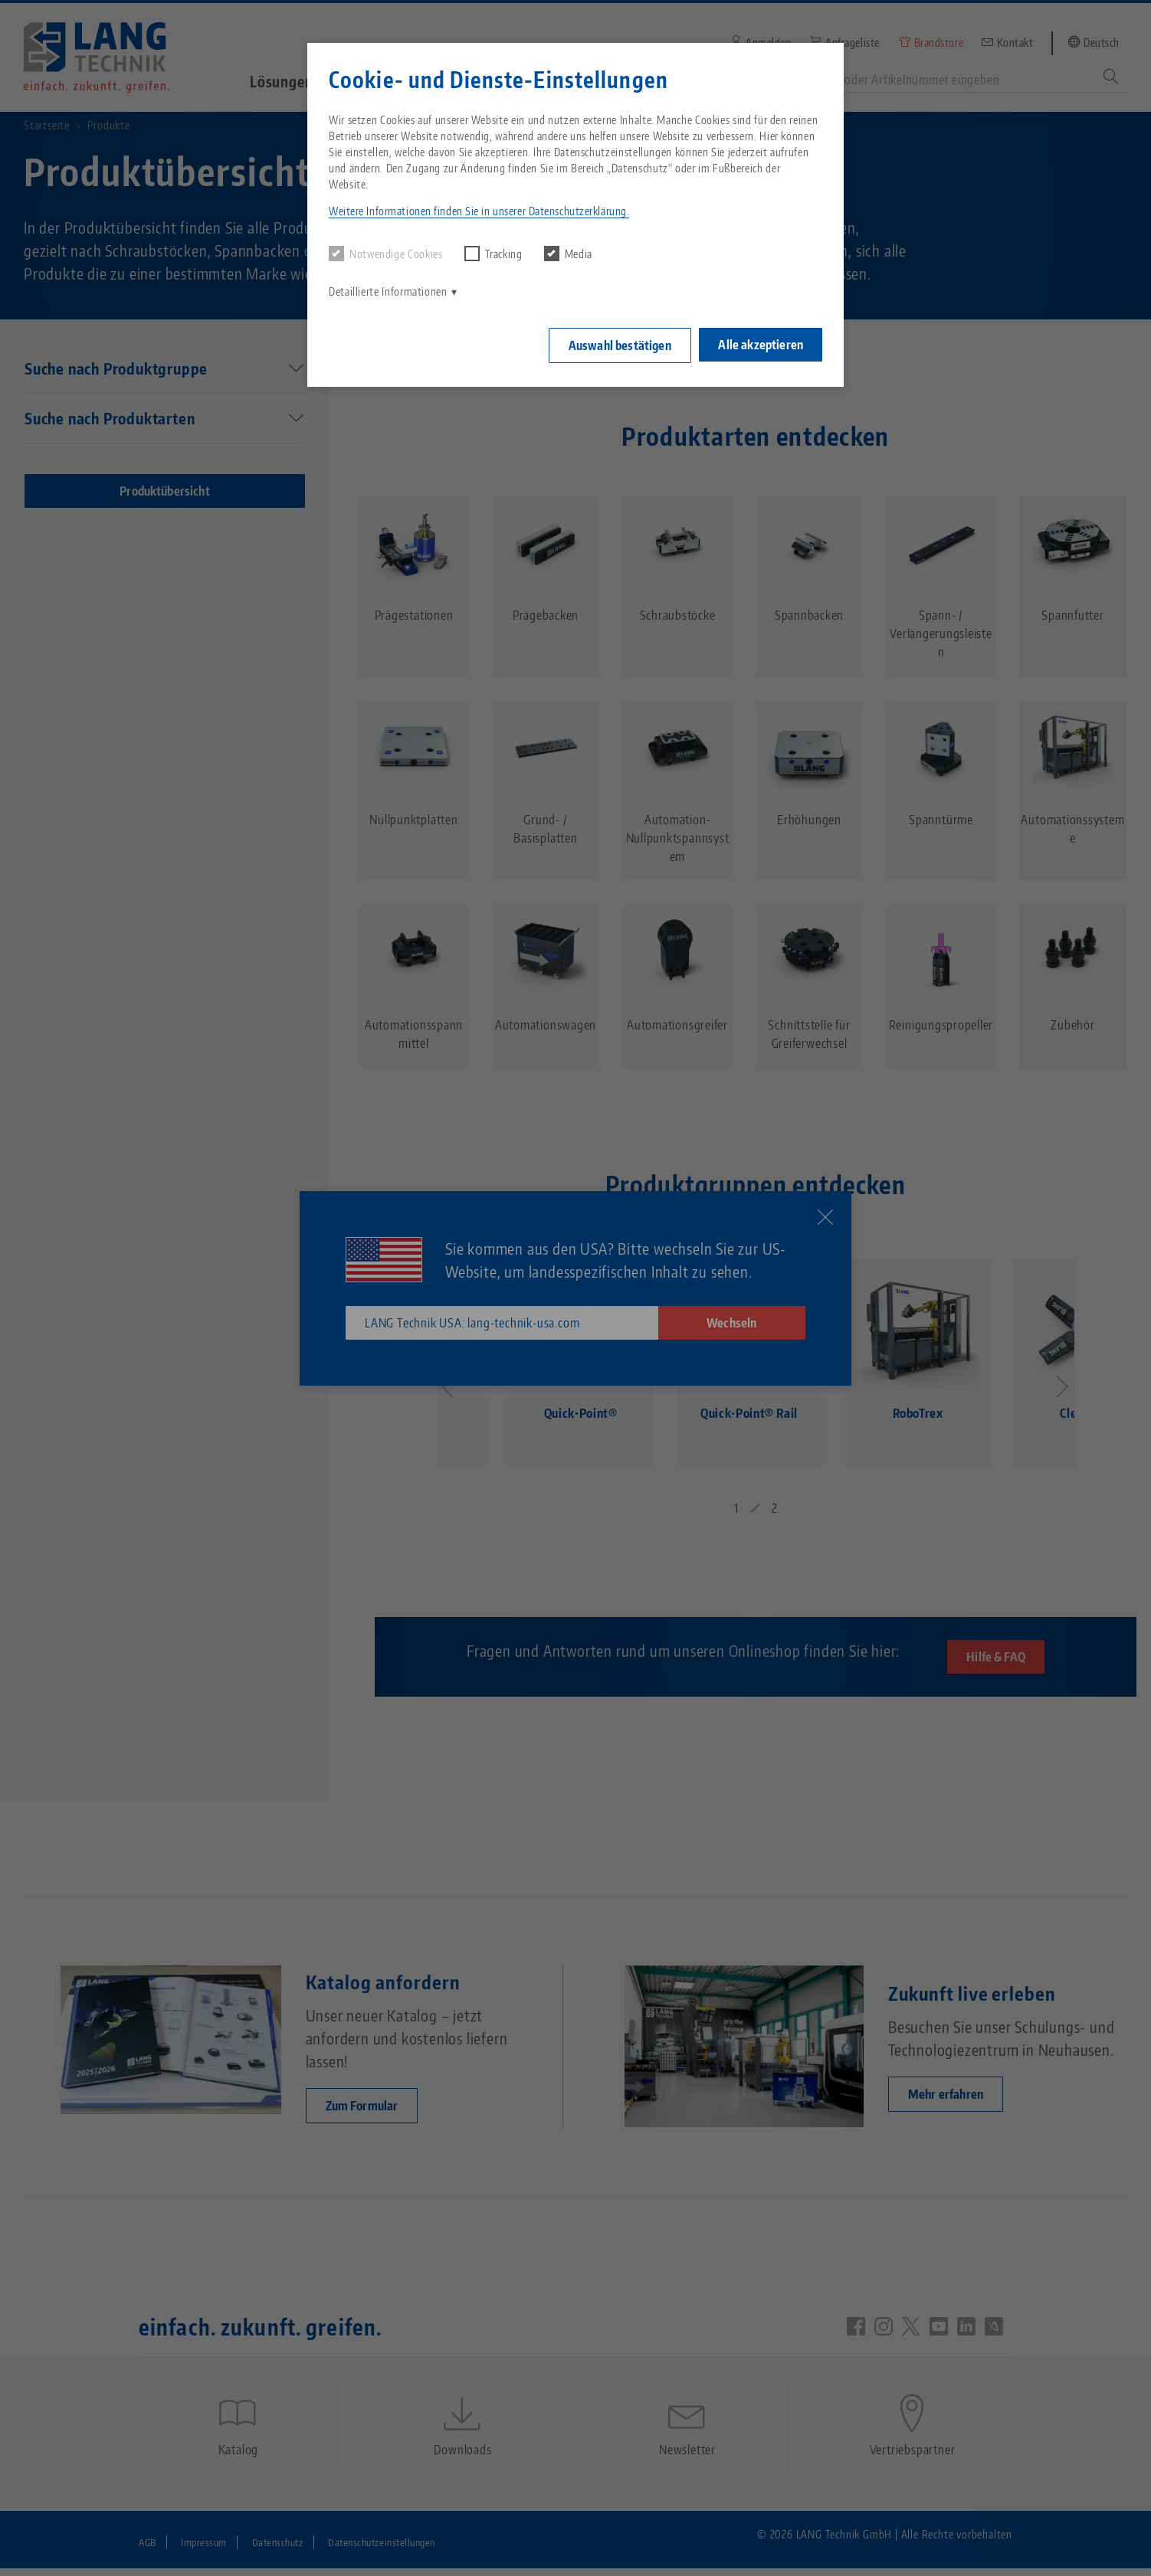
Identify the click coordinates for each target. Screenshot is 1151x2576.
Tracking (493, 253)
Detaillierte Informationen (388, 291)
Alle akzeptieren (760, 343)
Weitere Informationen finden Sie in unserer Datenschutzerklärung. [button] (479, 211)
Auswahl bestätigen (616, 344)
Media (568, 253)
